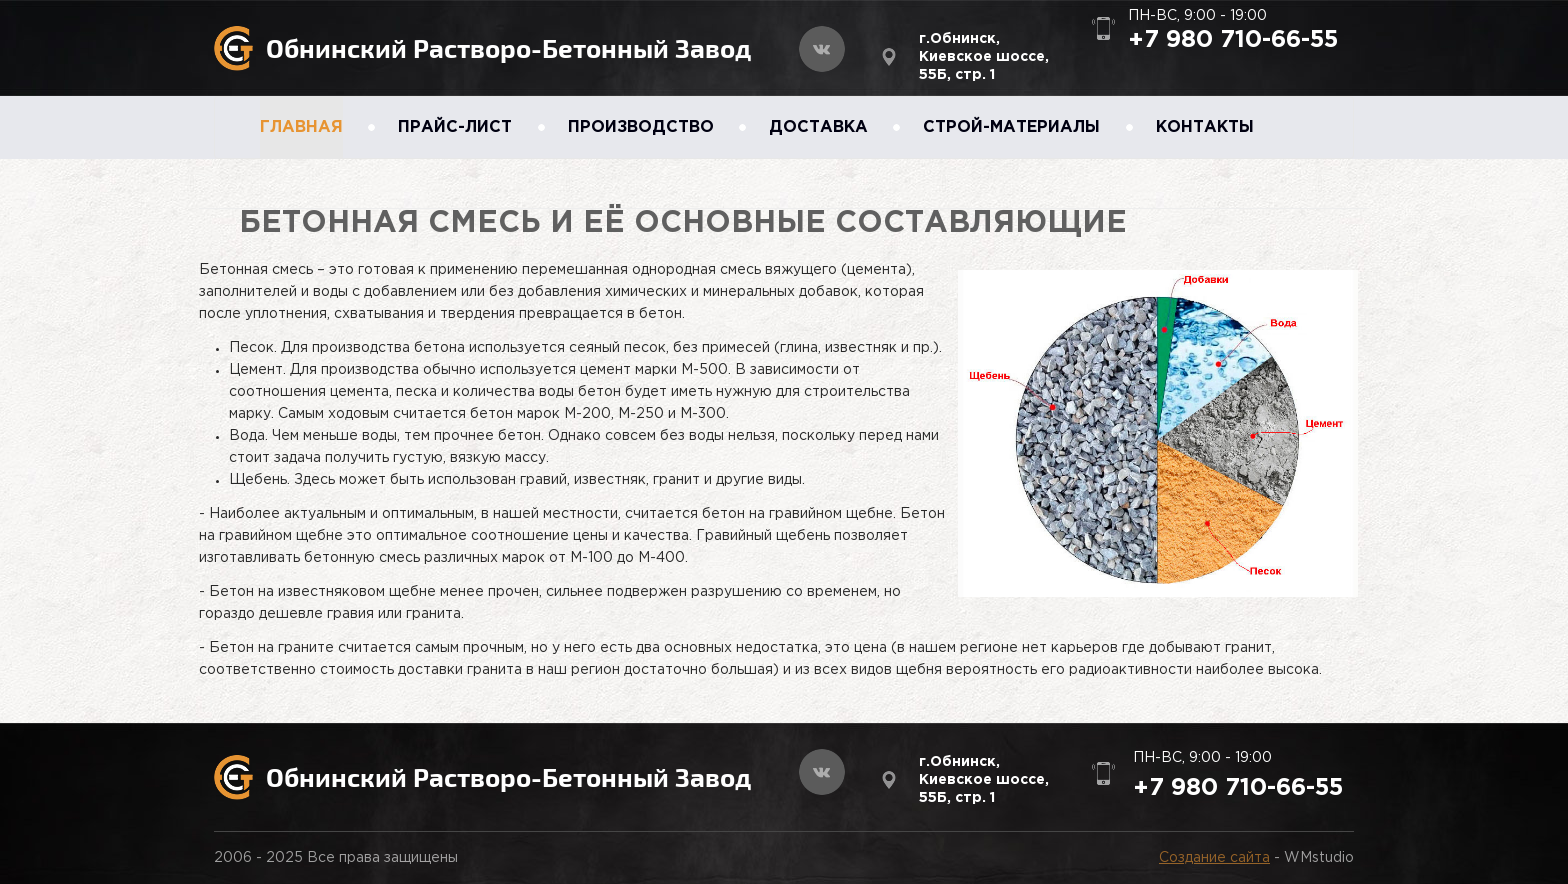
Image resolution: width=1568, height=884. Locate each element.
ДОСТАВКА (818, 127)
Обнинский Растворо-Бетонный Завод (508, 47)
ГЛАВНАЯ (301, 127)
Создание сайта (1214, 858)
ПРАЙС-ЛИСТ (455, 127)
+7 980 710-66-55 (1233, 40)
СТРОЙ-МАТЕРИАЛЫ (1011, 127)
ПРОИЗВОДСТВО (641, 127)
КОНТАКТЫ (1205, 127)
